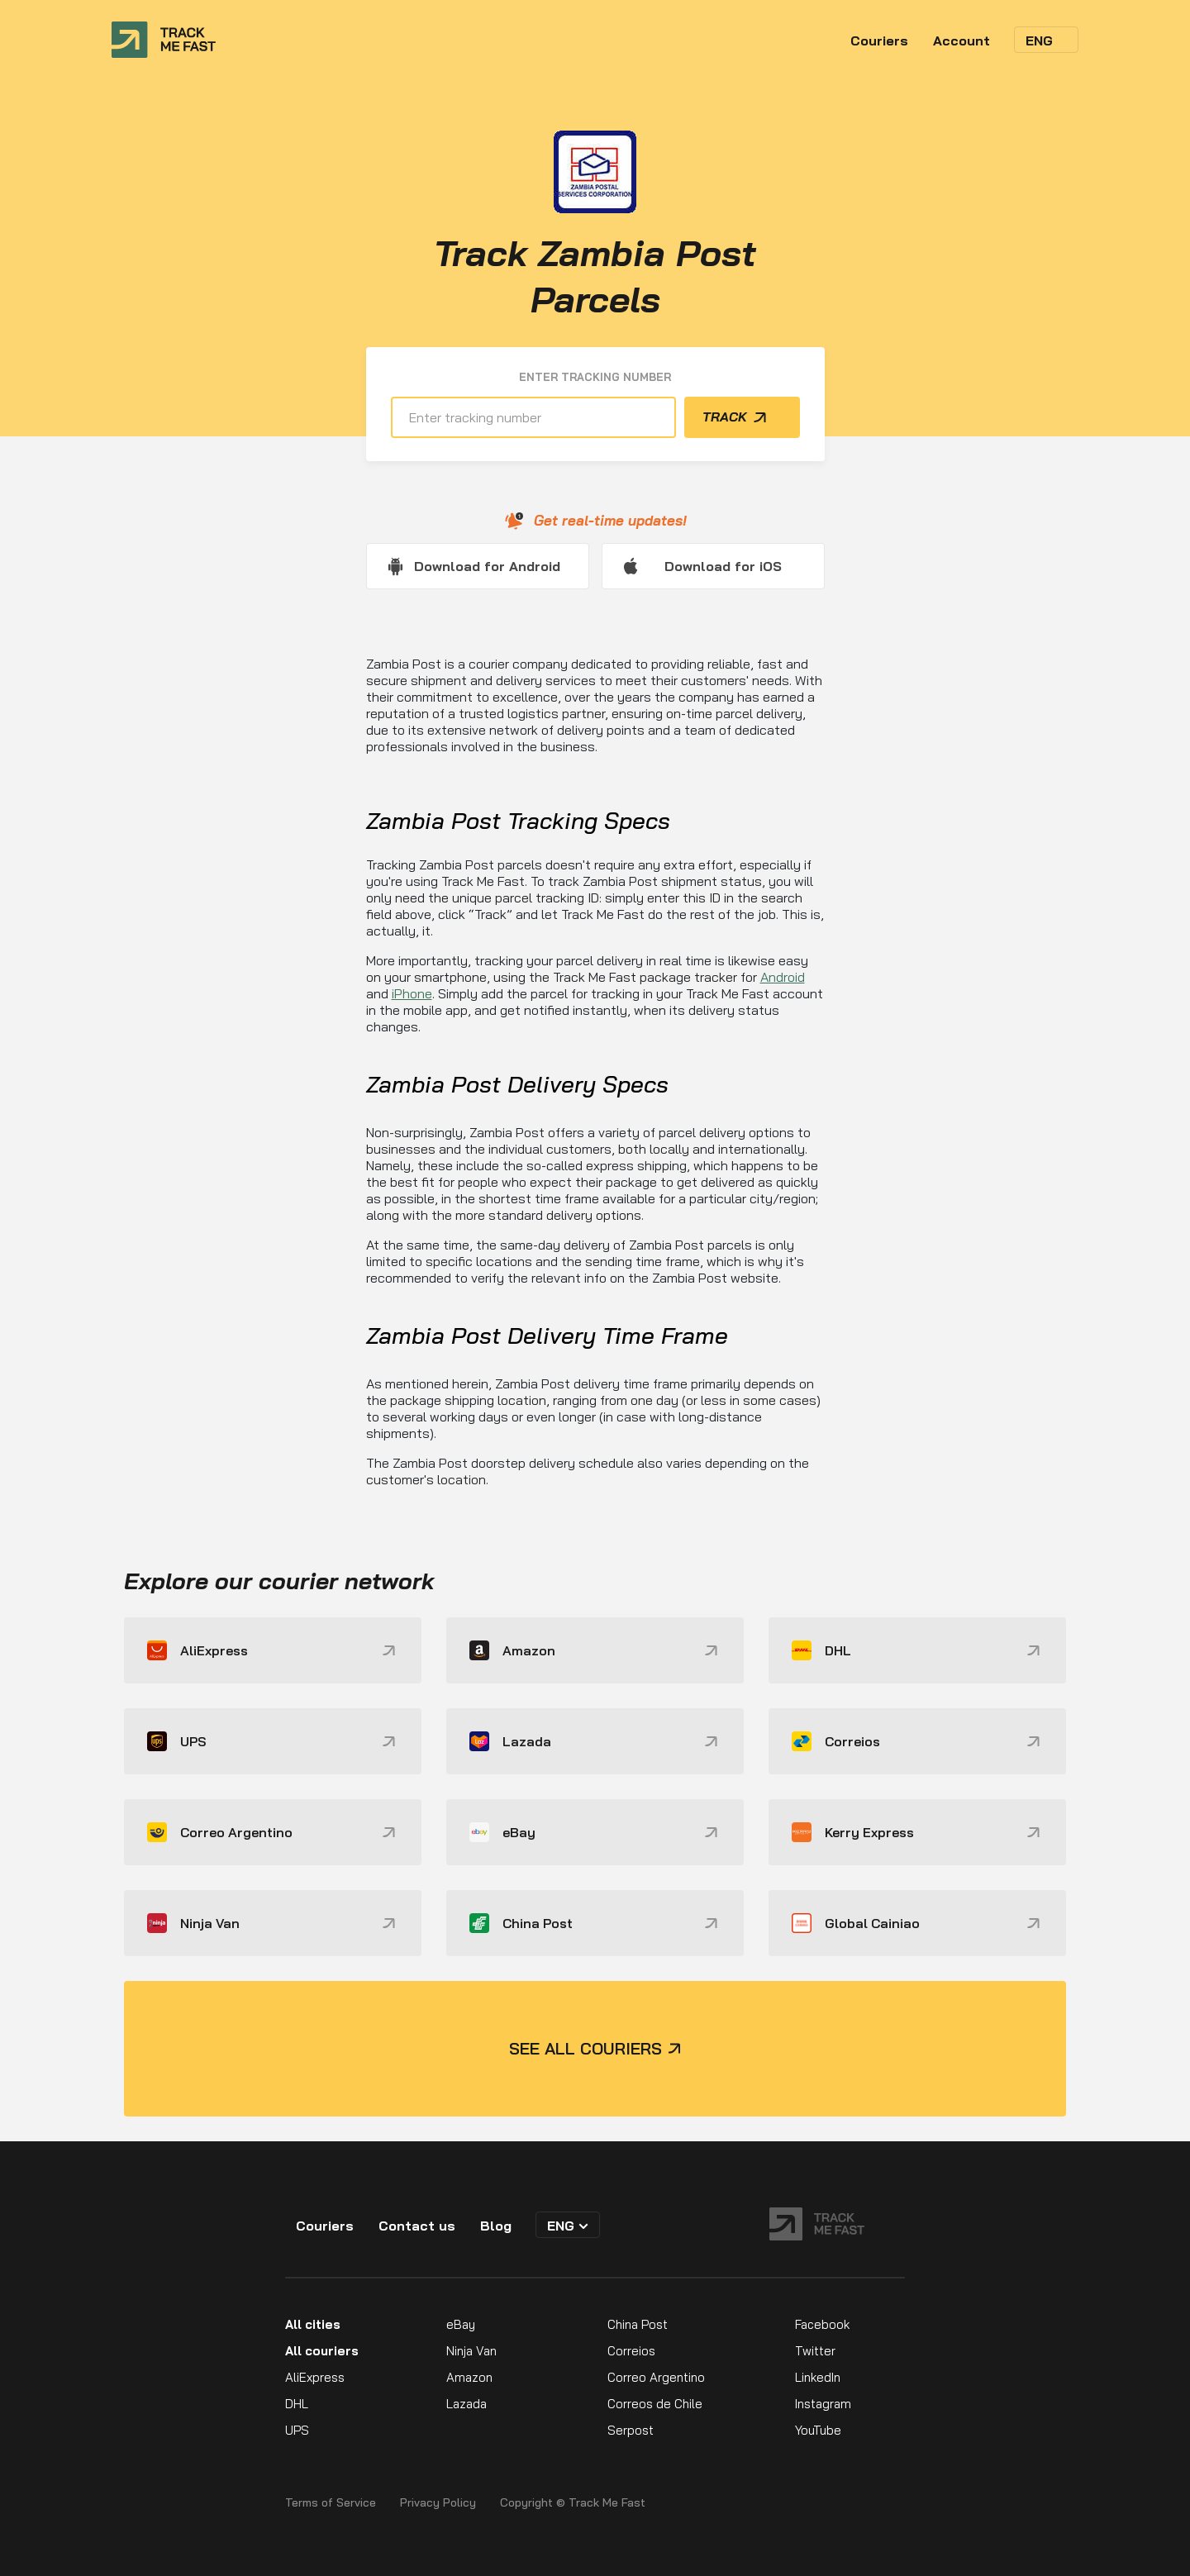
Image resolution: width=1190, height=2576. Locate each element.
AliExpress (315, 2377)
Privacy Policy (438, 2503)
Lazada (466, 2404)
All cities (312, 2324)
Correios (631, 2351)
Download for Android (487, 566)
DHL (296, 2404)
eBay (460, 2324)
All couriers (322, 2351)
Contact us (416, 2225)
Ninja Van (471, 2351)
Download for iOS (723, 566)
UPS (297, 2430)
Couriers (879, 40)
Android (782, 977)
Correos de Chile (654, 2404)
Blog (496, 2225)
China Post (637, 2324)
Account (961, 40)
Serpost (630, 2430)
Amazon (469, 2377)
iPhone (412, 993)
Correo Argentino (656, 2377)
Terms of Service (330, 2503)
